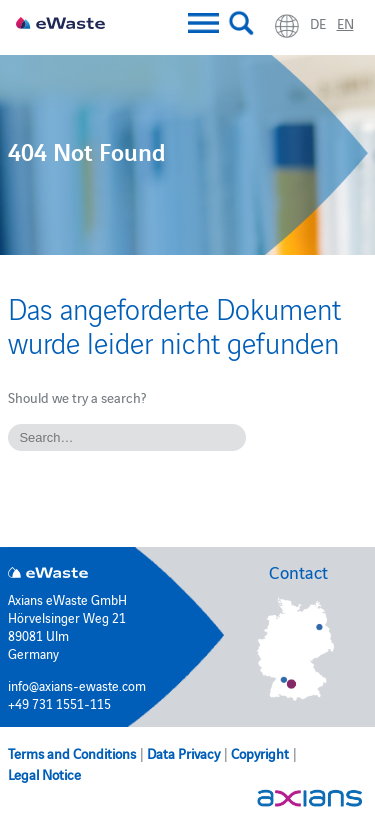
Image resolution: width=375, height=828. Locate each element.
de (318, 23)
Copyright (260, 753)
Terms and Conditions (72, 753)
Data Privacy (183, 753)
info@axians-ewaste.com (77, 685)
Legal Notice (44, 774)
